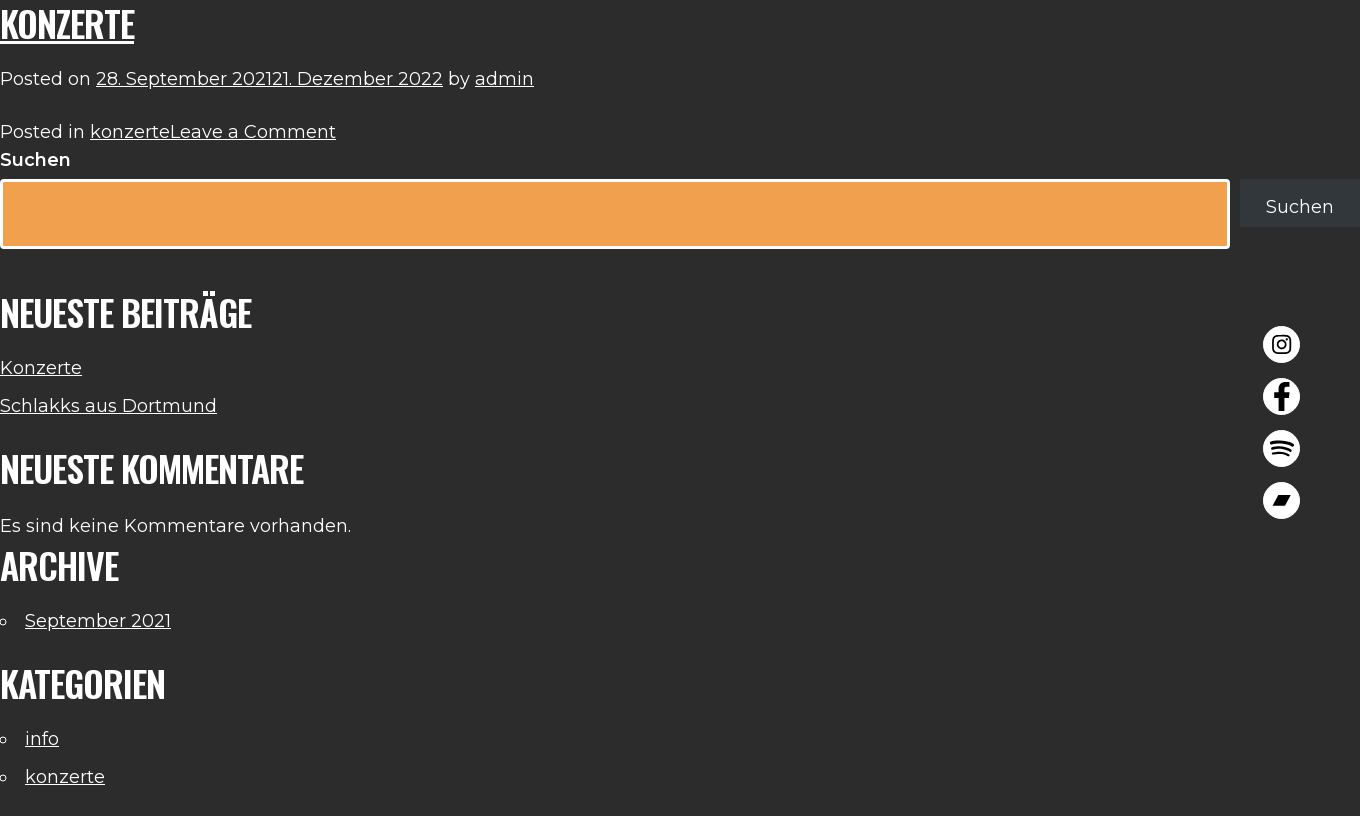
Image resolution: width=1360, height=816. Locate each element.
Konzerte (41, 368)
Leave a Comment (253, 132)
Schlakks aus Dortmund (108, 406)
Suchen (35, 160)
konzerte (130, 132)
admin (504, 79)
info (42, 739)
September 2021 (98, 621)
